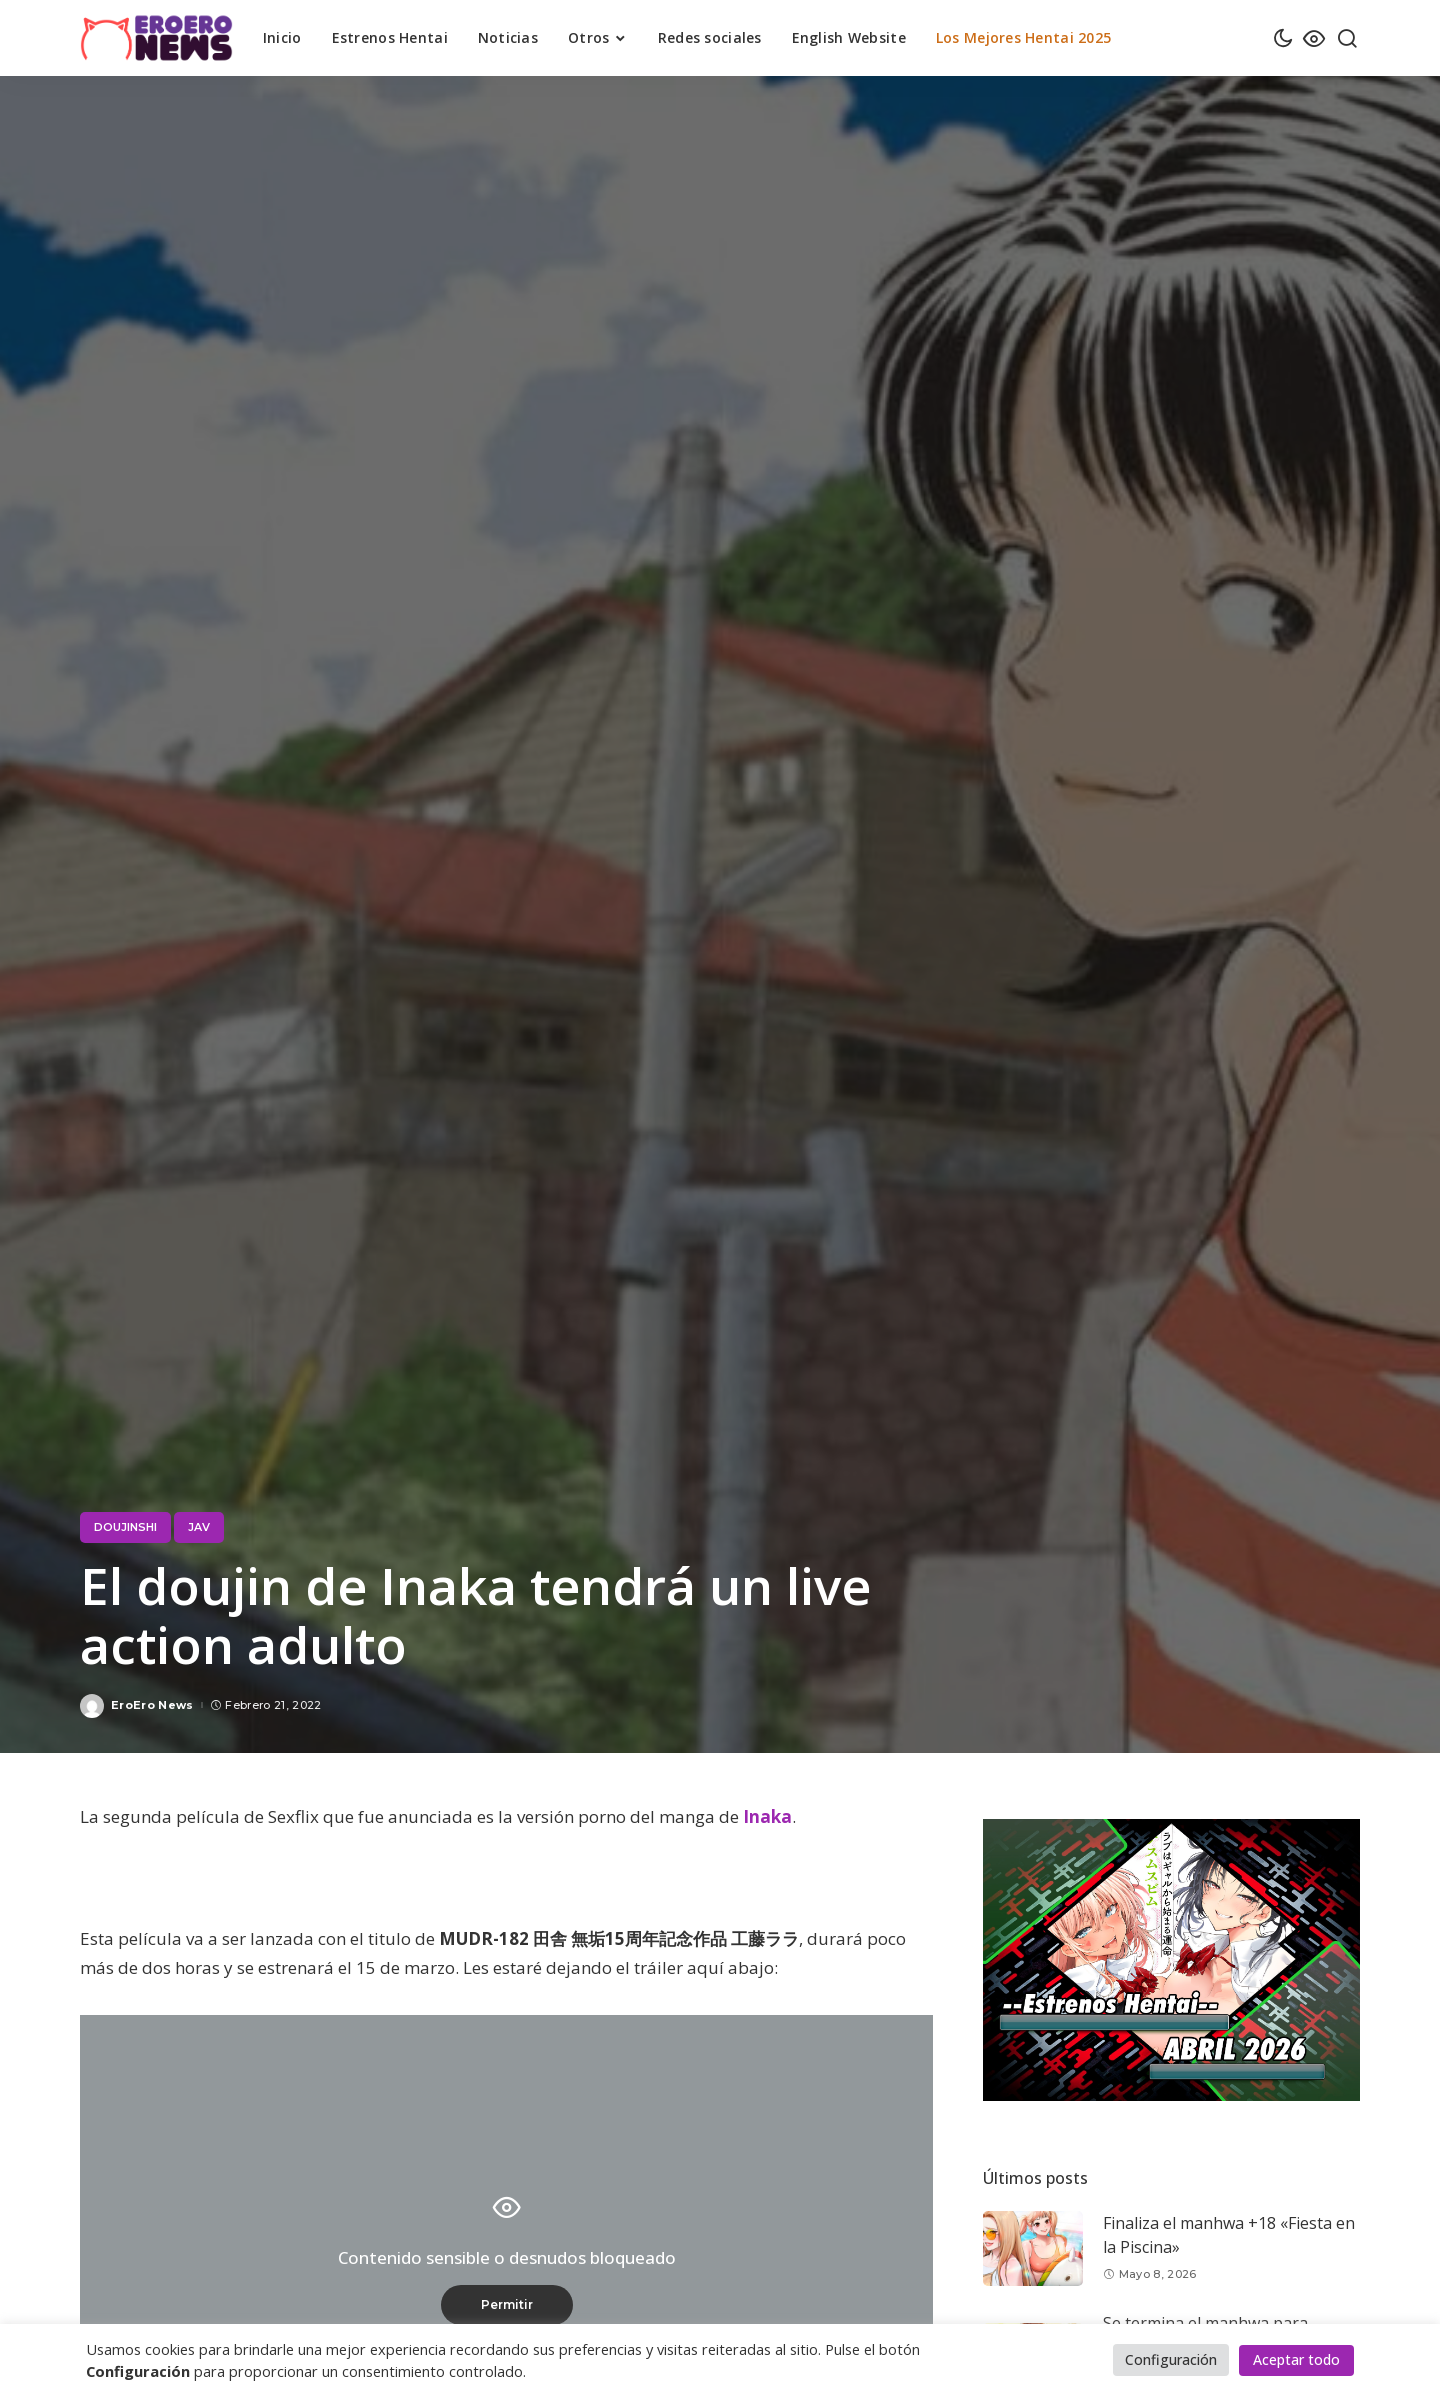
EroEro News (152, 1705)
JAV (199, 1527)
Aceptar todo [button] (1296, 2359)
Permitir (507, 2304)
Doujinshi (125, 1527)
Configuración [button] (1171, 2359)
